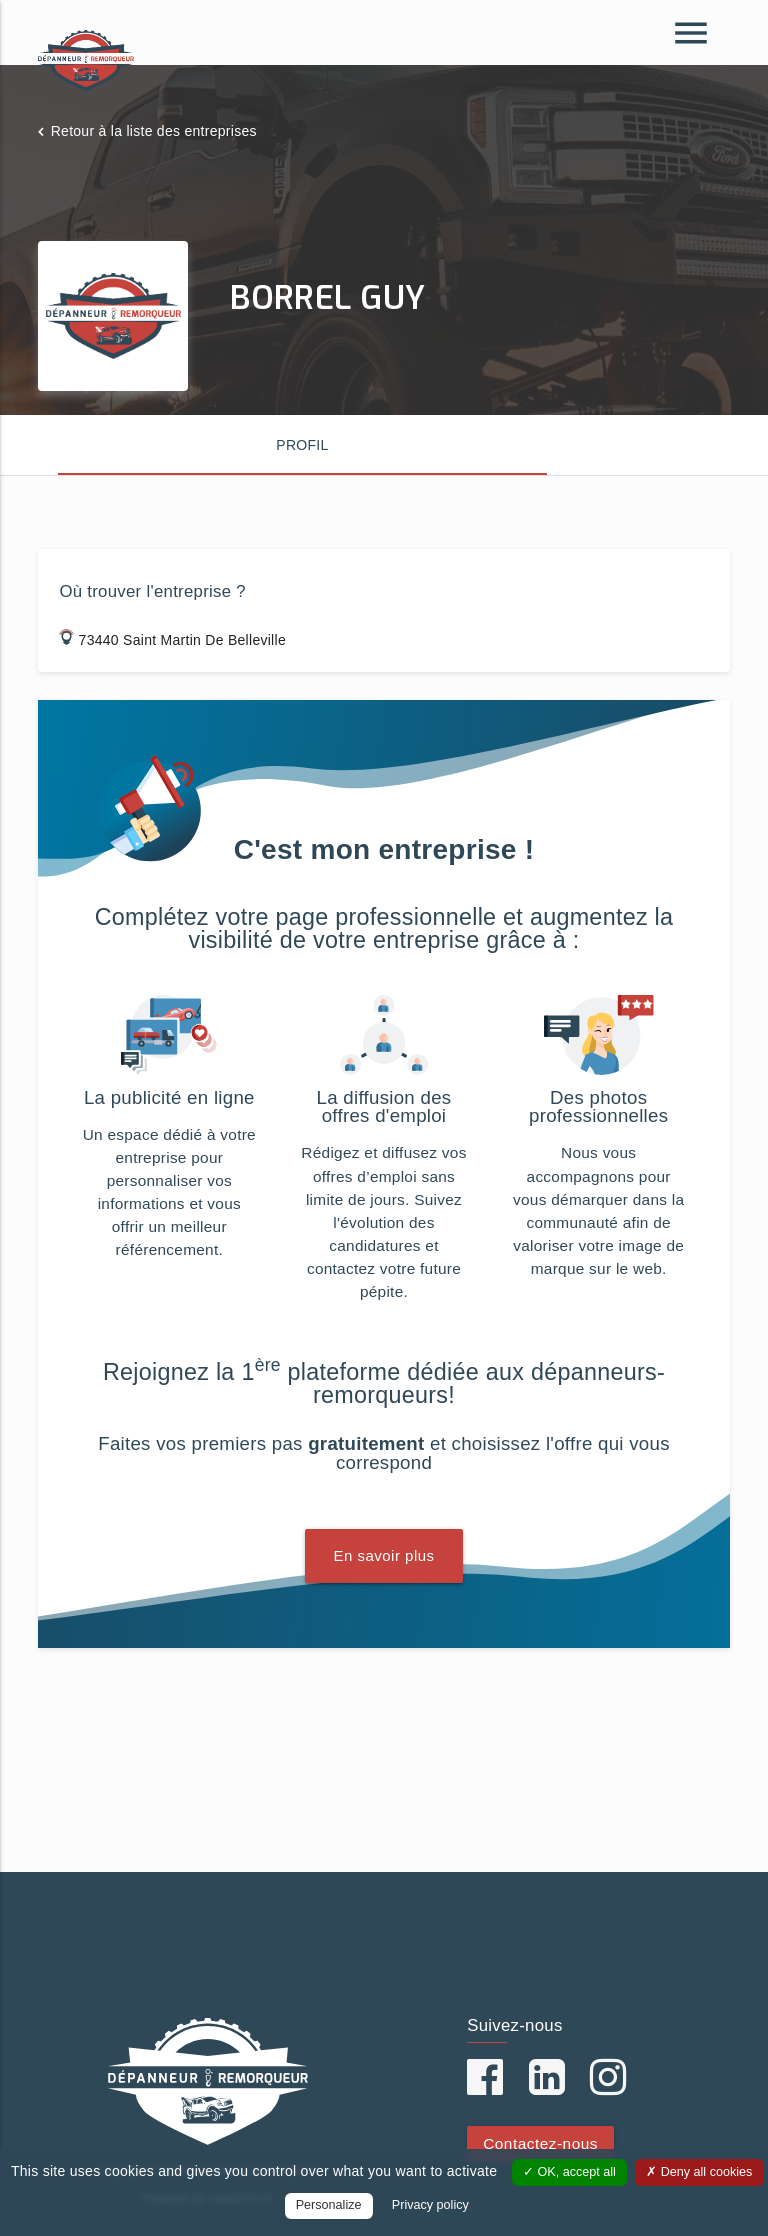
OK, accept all (569, 2172)
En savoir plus (383, 1555)
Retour (154, 131)
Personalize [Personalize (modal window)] (329, 2205)
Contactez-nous (540, 2143)
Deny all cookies (699, 2172)
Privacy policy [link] (430, 2205)
